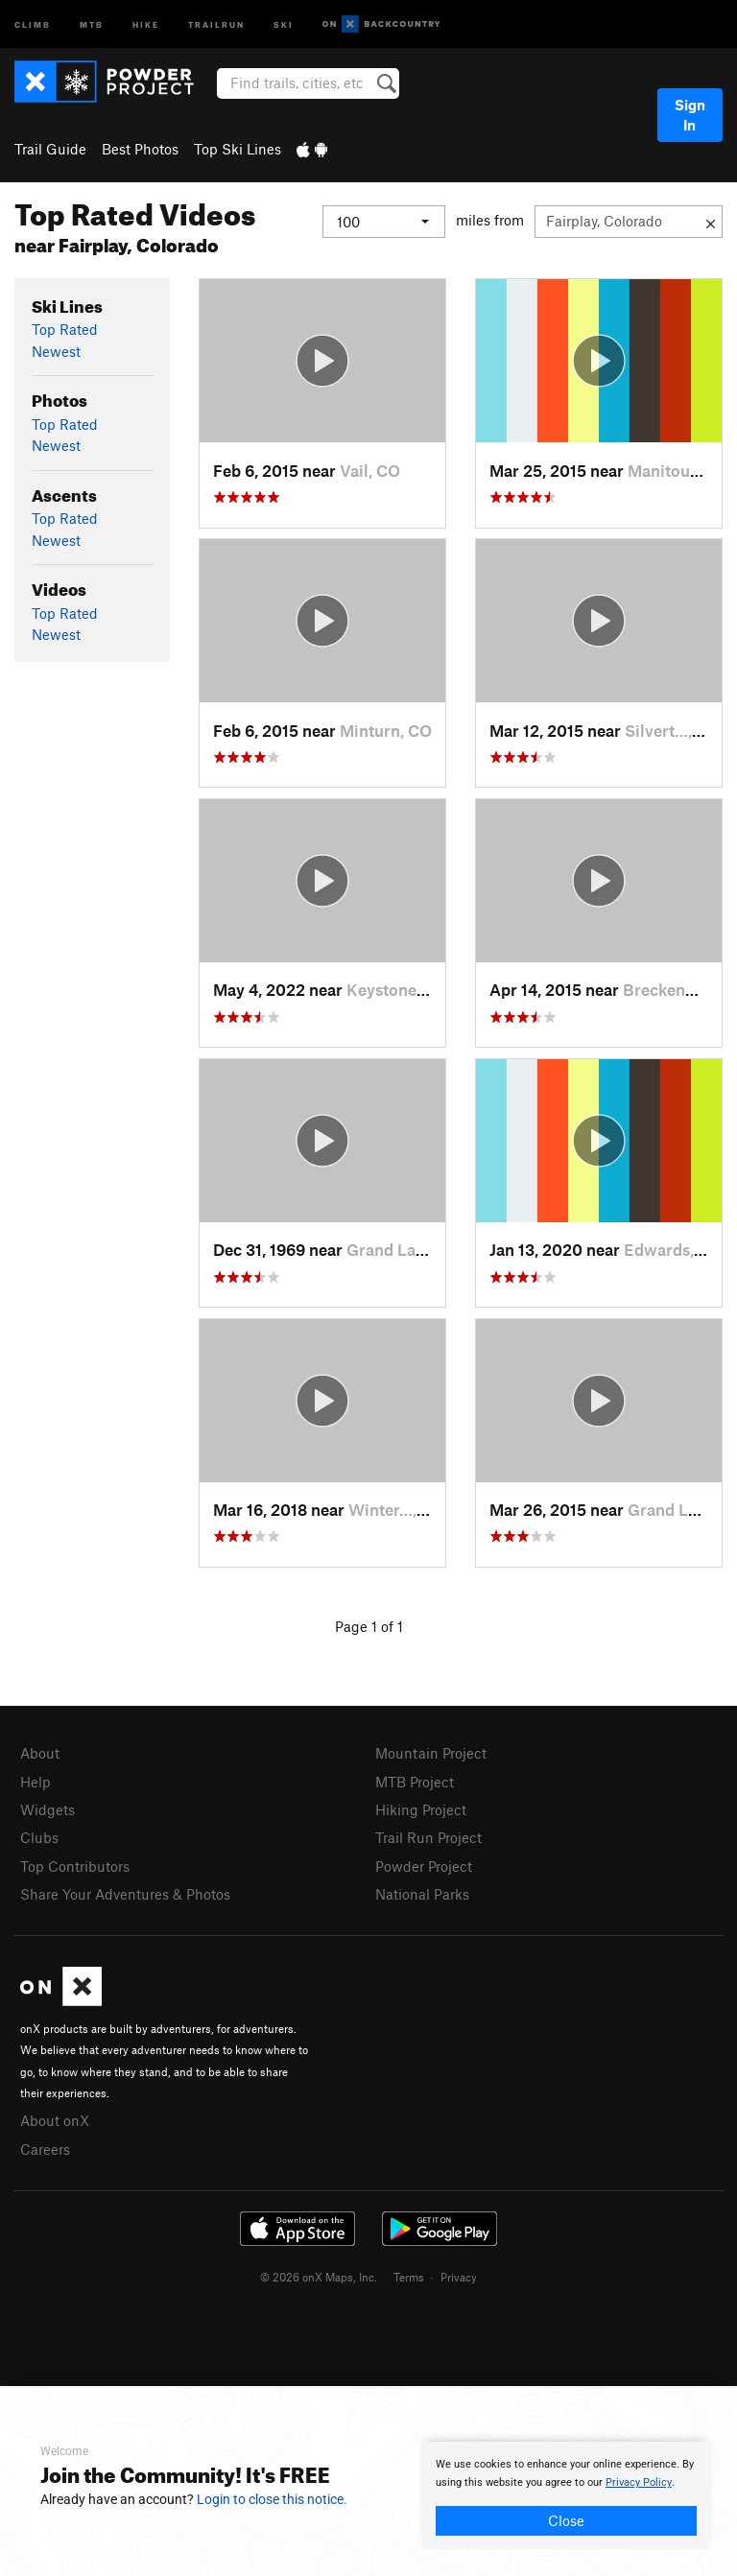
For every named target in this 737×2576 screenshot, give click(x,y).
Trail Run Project (428, 1837)
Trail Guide (50, 148)
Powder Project (423, 1866)
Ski (283, 23)
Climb (32, 23)
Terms (408, 2276)
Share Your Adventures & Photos (125, 1893)
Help (35, 1781)
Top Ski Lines (237, 148)
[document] (566, 2495)
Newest (56, 351)
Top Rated (65, 329)
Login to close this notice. (272, 2499)
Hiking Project (420, 1809)
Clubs (39, 1837)
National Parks (422, 1893)
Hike (145, 23)
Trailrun (216, 23)
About (39, 1752)
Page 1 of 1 (369, 1626)
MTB (92, 23)
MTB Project (414, 1781)
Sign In (690, 114)
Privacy (458, 2276)
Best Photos (140, 148)
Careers (45, 2149)
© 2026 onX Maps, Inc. (318, 2276)
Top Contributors (75, 1866)
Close (566, 2520)
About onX (54, 2120)
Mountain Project (431, 1752)
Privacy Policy (639, 2482)
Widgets (47, 1809)
